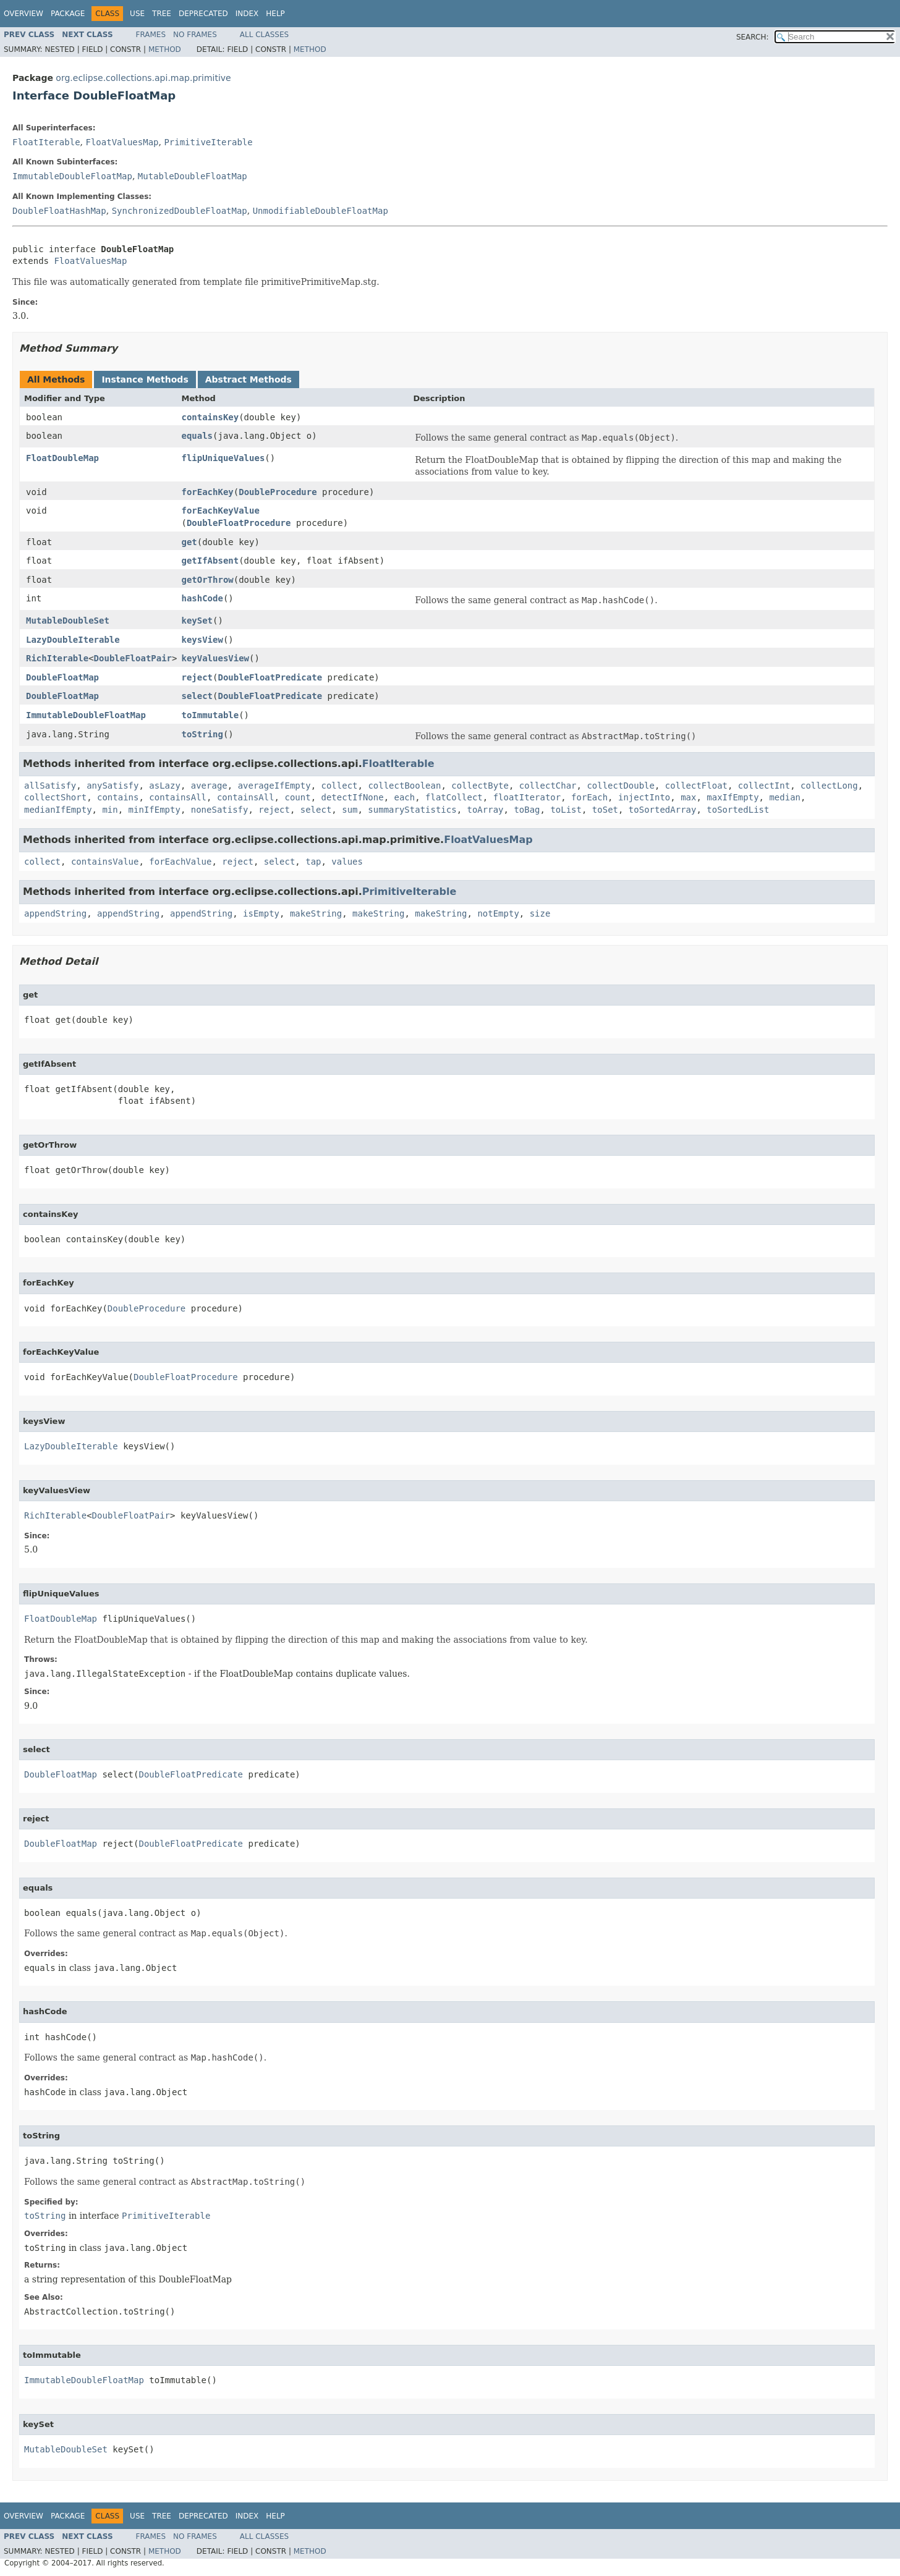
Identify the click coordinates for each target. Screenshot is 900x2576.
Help (275, 13)
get (189, 542)
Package (68, 13)
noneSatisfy (219, 810)
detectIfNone (352, 797)
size (540, 913)
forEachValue (180, 861)
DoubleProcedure (277, 492)
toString (202, 734)
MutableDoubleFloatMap (192, 176)
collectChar (548, 785)
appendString (55, 913)
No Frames (195, 34)
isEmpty (261, 913)
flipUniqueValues (223, 458)
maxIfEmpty (732, 797)
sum (349, 810)
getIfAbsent (210, 561)
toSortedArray (663, 810)
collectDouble (621, 785)
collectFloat (696, 785)
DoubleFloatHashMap (59, 211)
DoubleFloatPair (133, 658)
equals (197, 436)
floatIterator (527, 797)
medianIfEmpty (58, 810)
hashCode (202, 598)
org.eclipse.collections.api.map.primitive (143, 78)
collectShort (55, 797)
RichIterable (57, 658)
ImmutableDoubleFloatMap (72, 176)
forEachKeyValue (220, 510)
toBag (527, 810)
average (209, 785)
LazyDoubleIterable (73, 640)
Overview (23, 13)
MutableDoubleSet (67, 620)
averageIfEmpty (274, 785)
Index (247, 13)
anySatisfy (112, 785)
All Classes (264, 34)
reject (197, 677)
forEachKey (207, 492)
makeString (316, 913)
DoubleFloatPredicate (270, 677)
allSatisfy (50, 785)
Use (137, 13)
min (109, 810)
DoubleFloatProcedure (239, 523)
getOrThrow (207, 580)
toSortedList (738, 810)
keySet (197, 620)
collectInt (764, 785)
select (197, 696)
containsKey (210, 417)
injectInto (644, 797)
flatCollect (454, 797)
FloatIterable (46, 142)
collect (339, 785)
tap (313, 861)
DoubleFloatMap (62, 677)
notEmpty (498, 913)
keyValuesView (215, 658)
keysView (202, 640)
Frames (151, 34)
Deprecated (203, 13)
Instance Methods (144, 379)
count (297, 797)
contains (117, 797)
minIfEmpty (154, 810)
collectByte (480, 785)
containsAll (177, 797)
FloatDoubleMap (62, 458)
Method (164, 49)
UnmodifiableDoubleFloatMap (320, 211)
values (347, 861)
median (784, 797)
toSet (605, 810)
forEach (589, 797)
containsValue (105, 861)
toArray (485, 810)
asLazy (164, 785)
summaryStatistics (412, 810)
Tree (161, 13)
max (688, 797)
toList (566, 810)
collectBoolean (404, 785)
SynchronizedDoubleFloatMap (179, 211)
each (404, 797)
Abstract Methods (248, 379)
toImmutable (210, 715)
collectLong (829, 785)
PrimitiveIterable (208, 142)
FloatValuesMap (121, 142)
